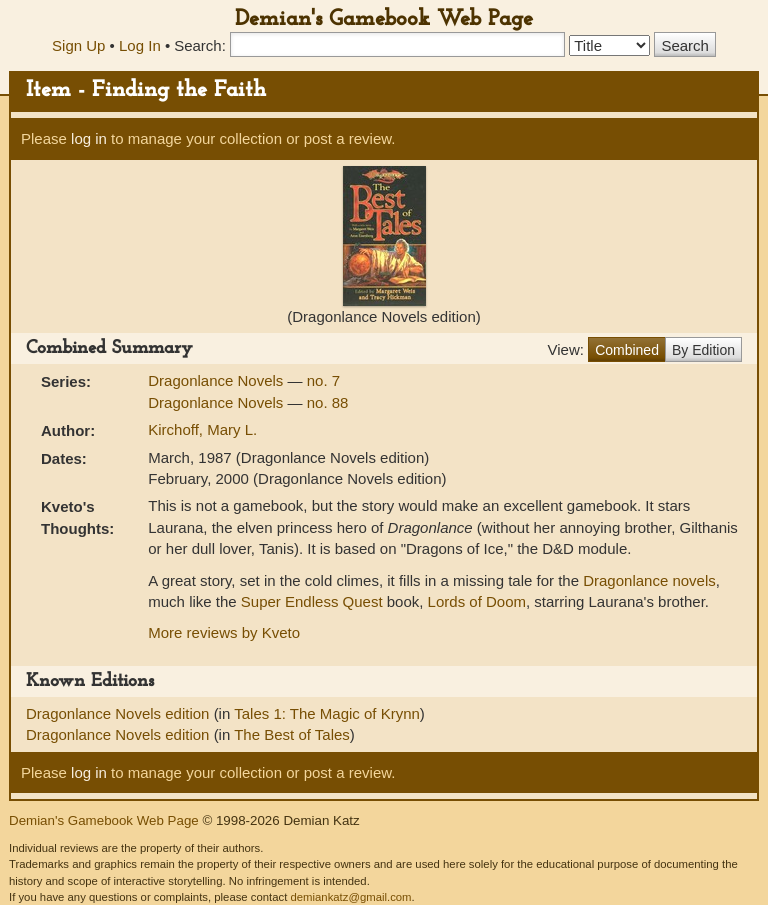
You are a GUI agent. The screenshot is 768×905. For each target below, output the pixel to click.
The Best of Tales (292, 734)
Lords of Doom (477, 601)
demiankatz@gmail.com (350, 897)
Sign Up (78, 45)
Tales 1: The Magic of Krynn (327, 713)
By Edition (703, 350)
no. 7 (323, 380)
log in (89, 138)
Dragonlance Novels (217, 380)
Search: (200, 45)
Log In (140, 45)
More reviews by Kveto (224, 632)
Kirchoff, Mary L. (202, 429)
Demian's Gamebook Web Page (384, 19)
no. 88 (328, 402)
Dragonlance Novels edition (120, 713)
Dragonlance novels (649, 580)
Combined (627, 350)
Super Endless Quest (312, 601)
